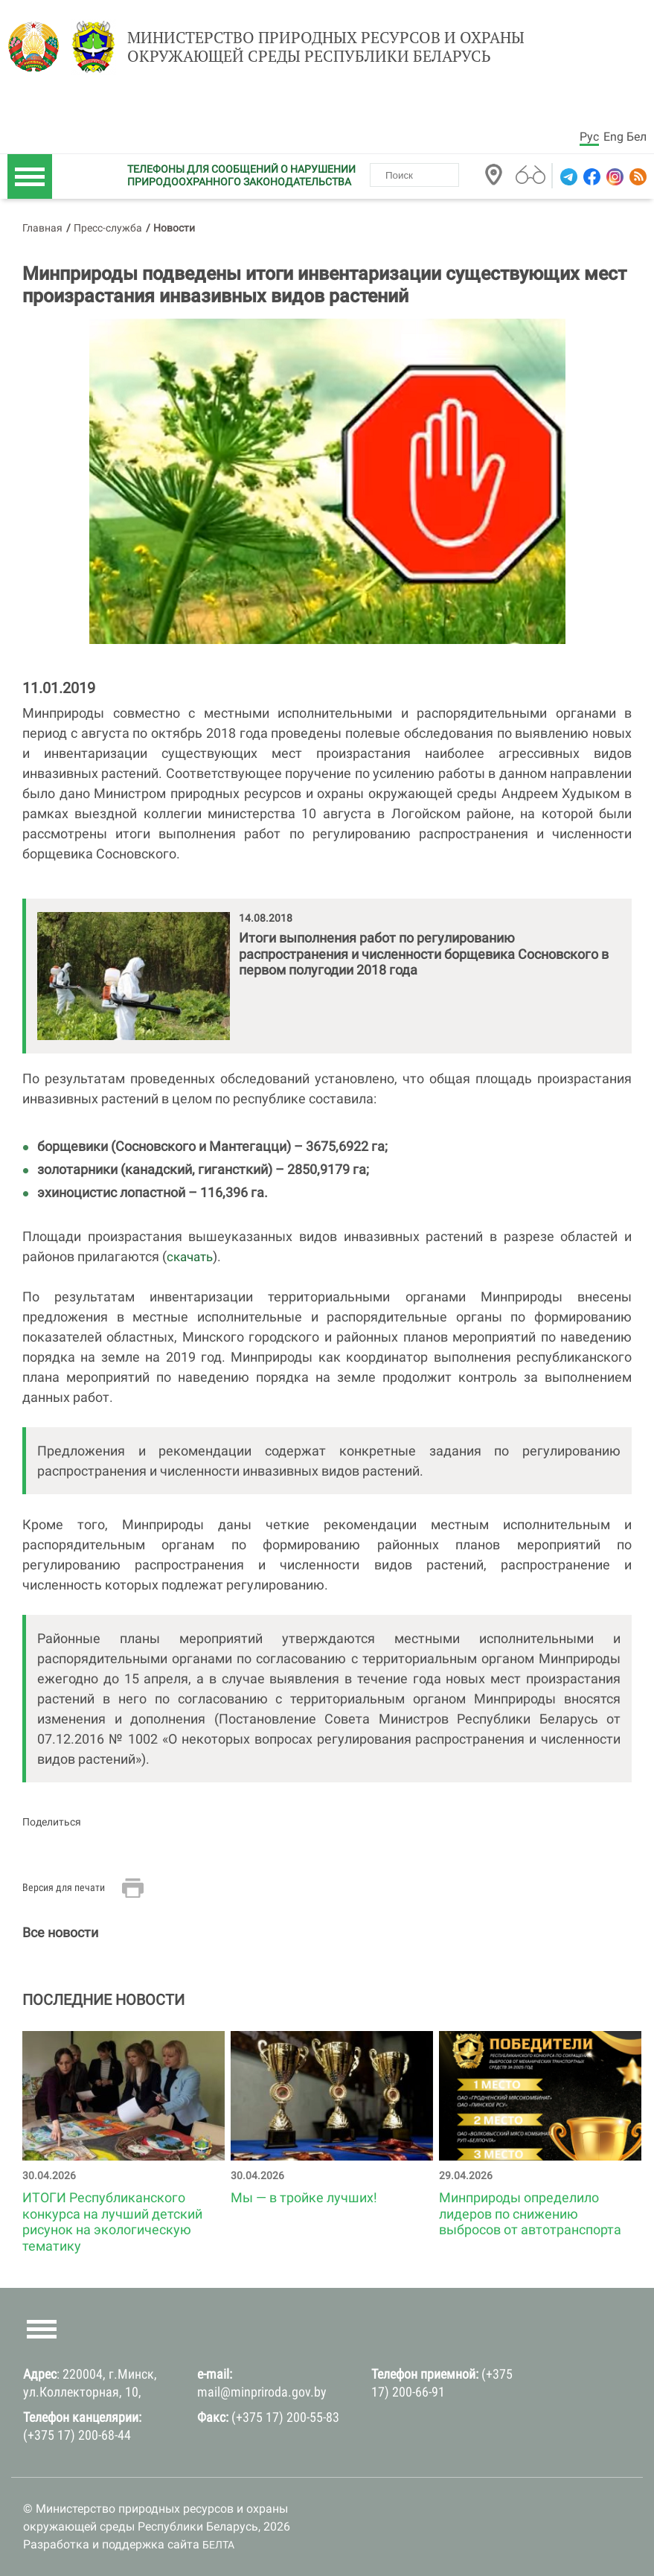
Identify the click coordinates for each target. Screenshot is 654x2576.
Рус (589, 137)
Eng (613, 137)
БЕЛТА (218, 2545)
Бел (636, 137)
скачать (190, 1256)
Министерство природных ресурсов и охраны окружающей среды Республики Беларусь (326, 47)
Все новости (60, 1932)
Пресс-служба (108, 228)
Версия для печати (63, 1887)
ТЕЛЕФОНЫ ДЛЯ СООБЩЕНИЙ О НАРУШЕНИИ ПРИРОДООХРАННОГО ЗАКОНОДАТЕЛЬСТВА (241, 175)
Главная (42, 228)
